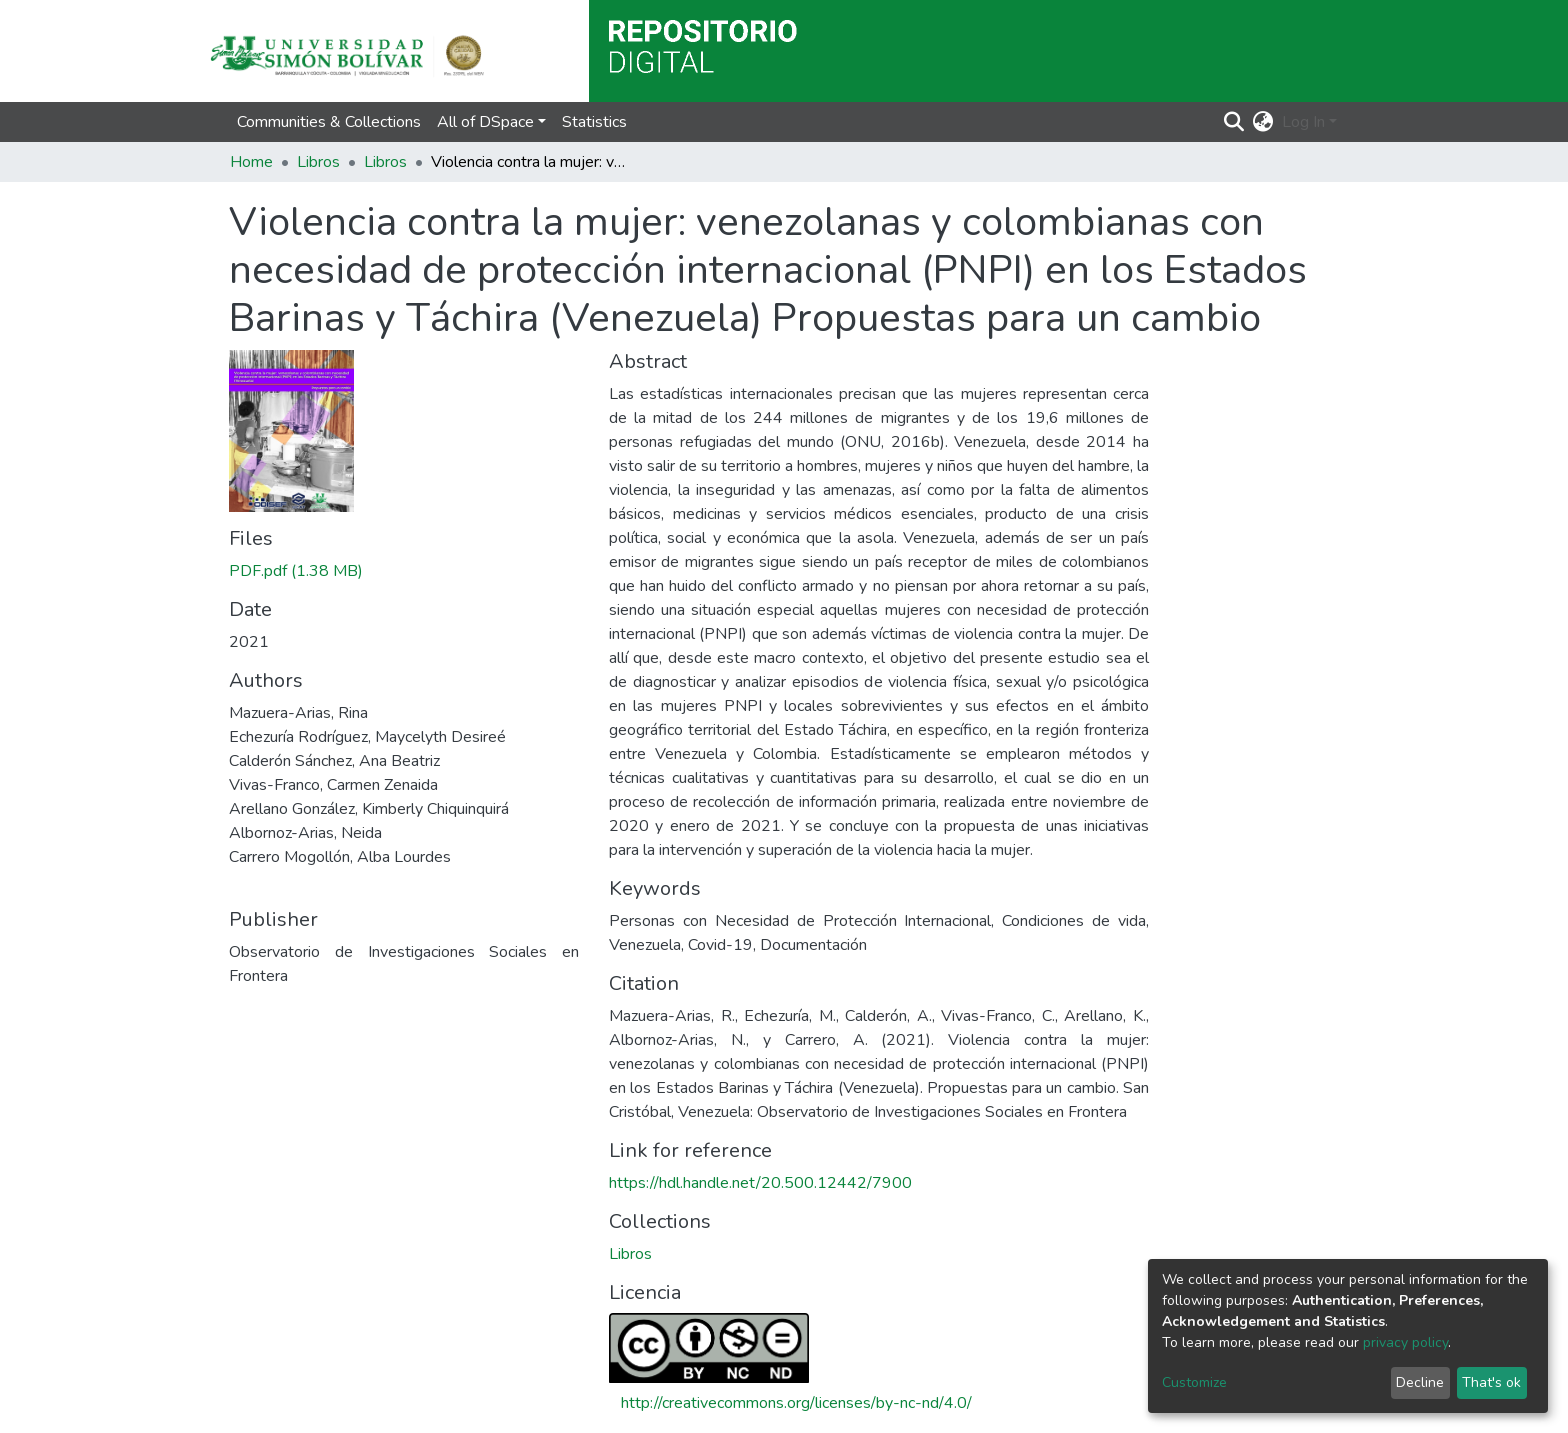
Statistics (594, 122)
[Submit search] (1234, 122)
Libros (318, 162)
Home (251, 162)
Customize (1194, 1382)
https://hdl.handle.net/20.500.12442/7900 (760, 1183)
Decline (1420, 1382)
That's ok (1491, 1382)
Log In (1303, 122)
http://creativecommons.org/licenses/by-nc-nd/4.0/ (796, 1403)
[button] (1263, 122)
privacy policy (1405, 1342)
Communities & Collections (329, 122)
